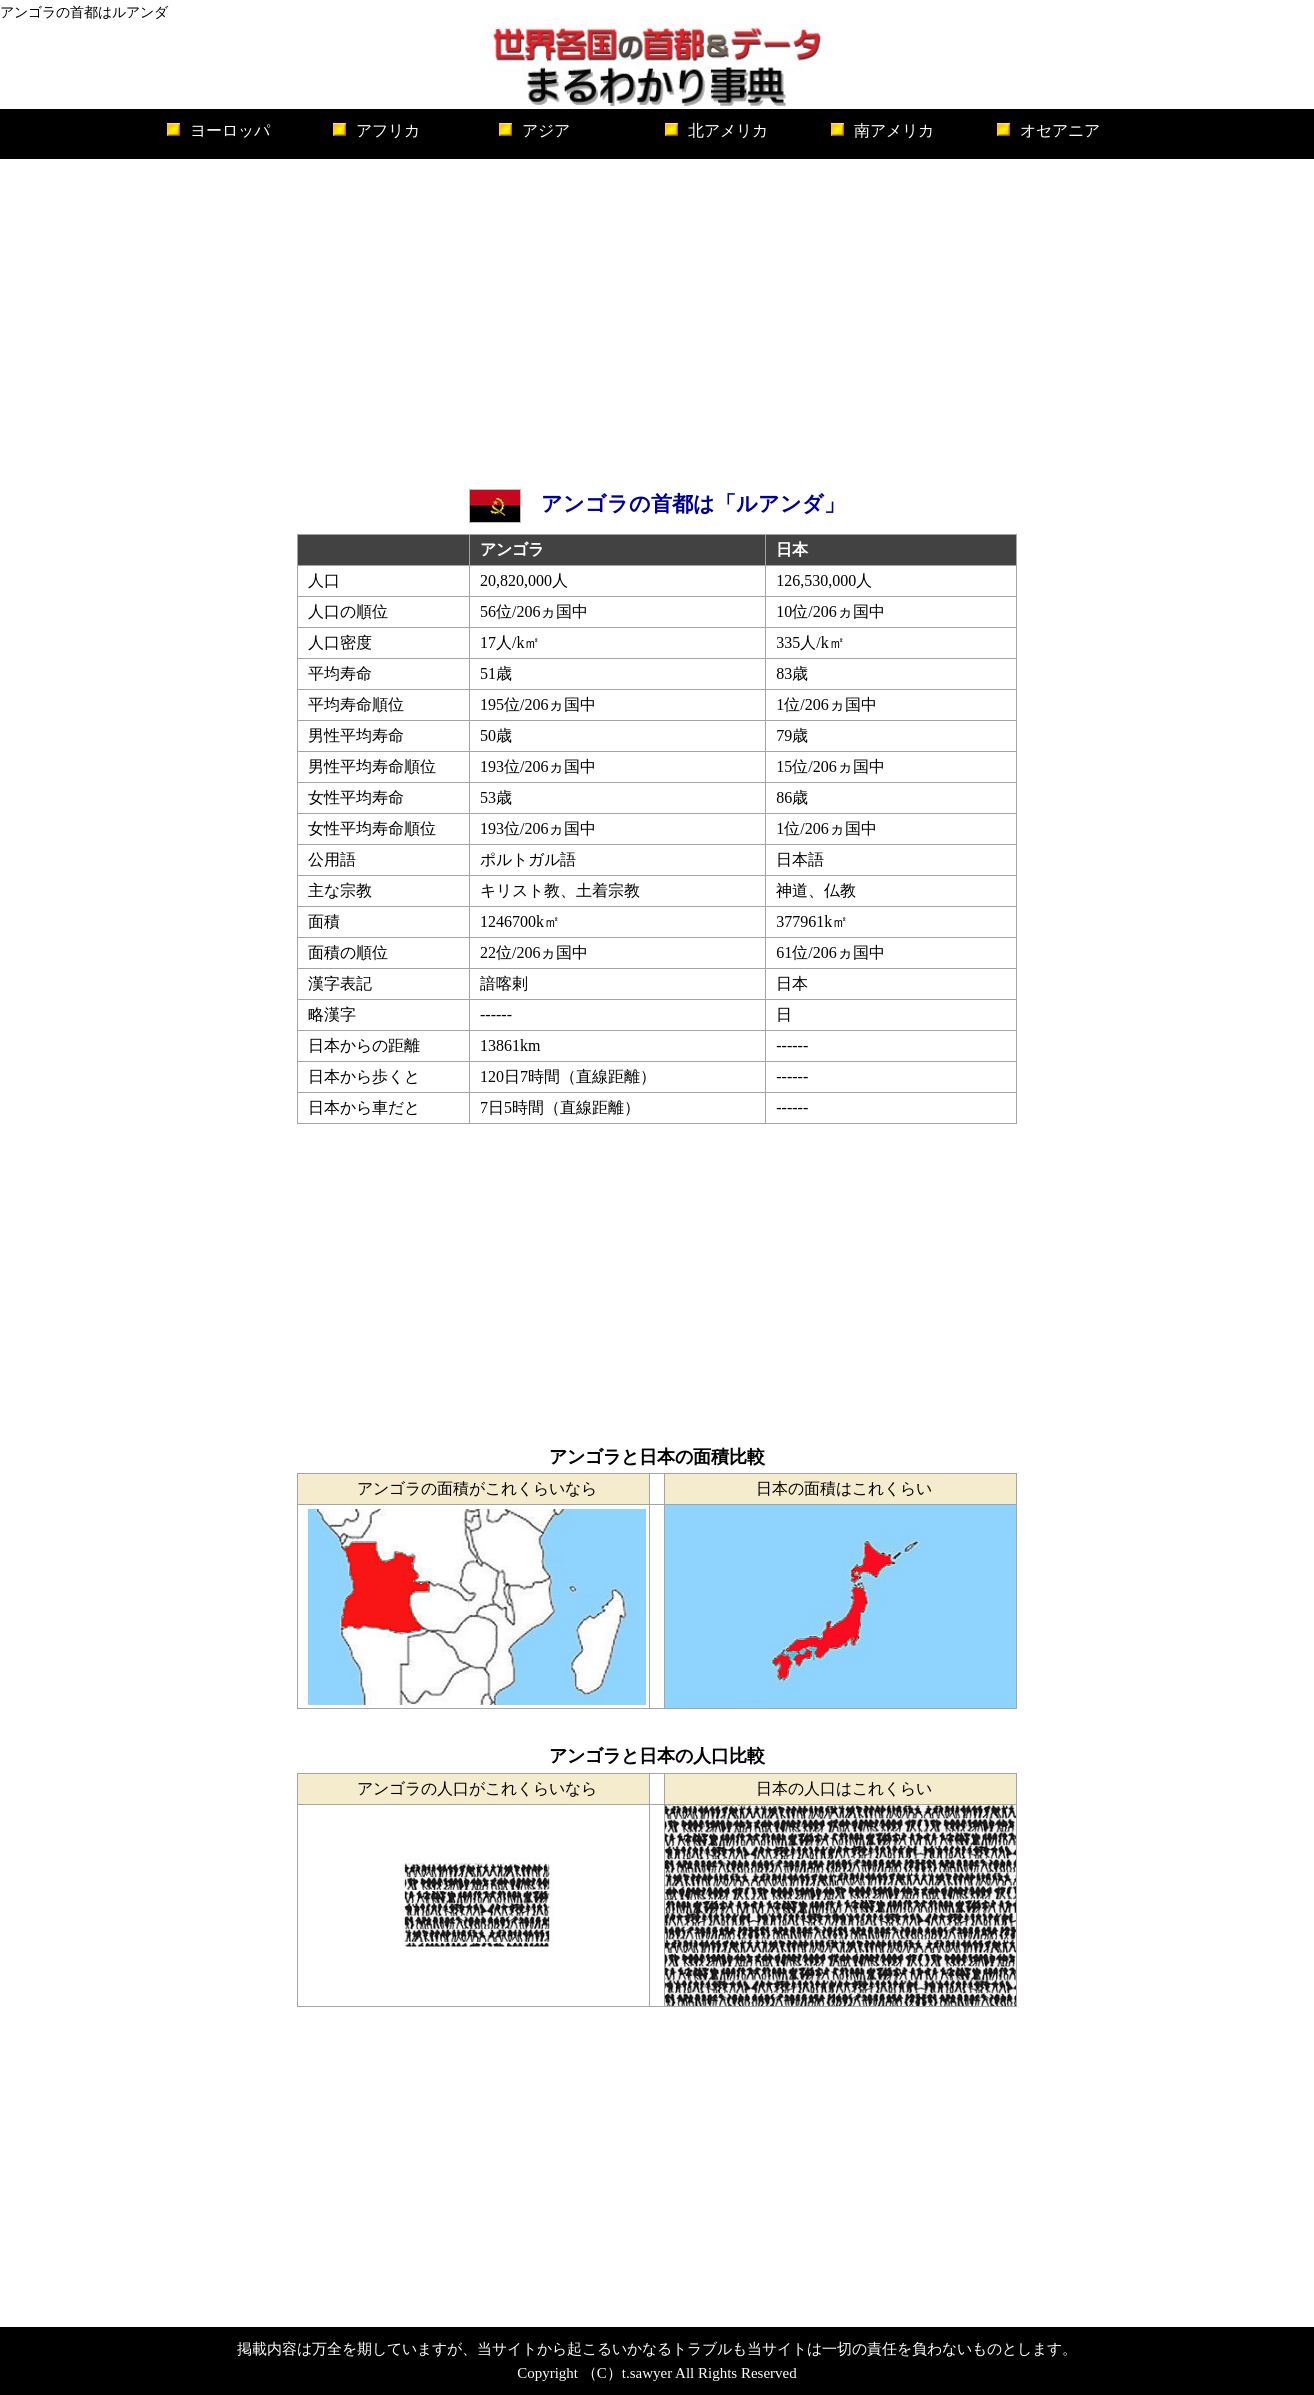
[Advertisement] (657, 319)
